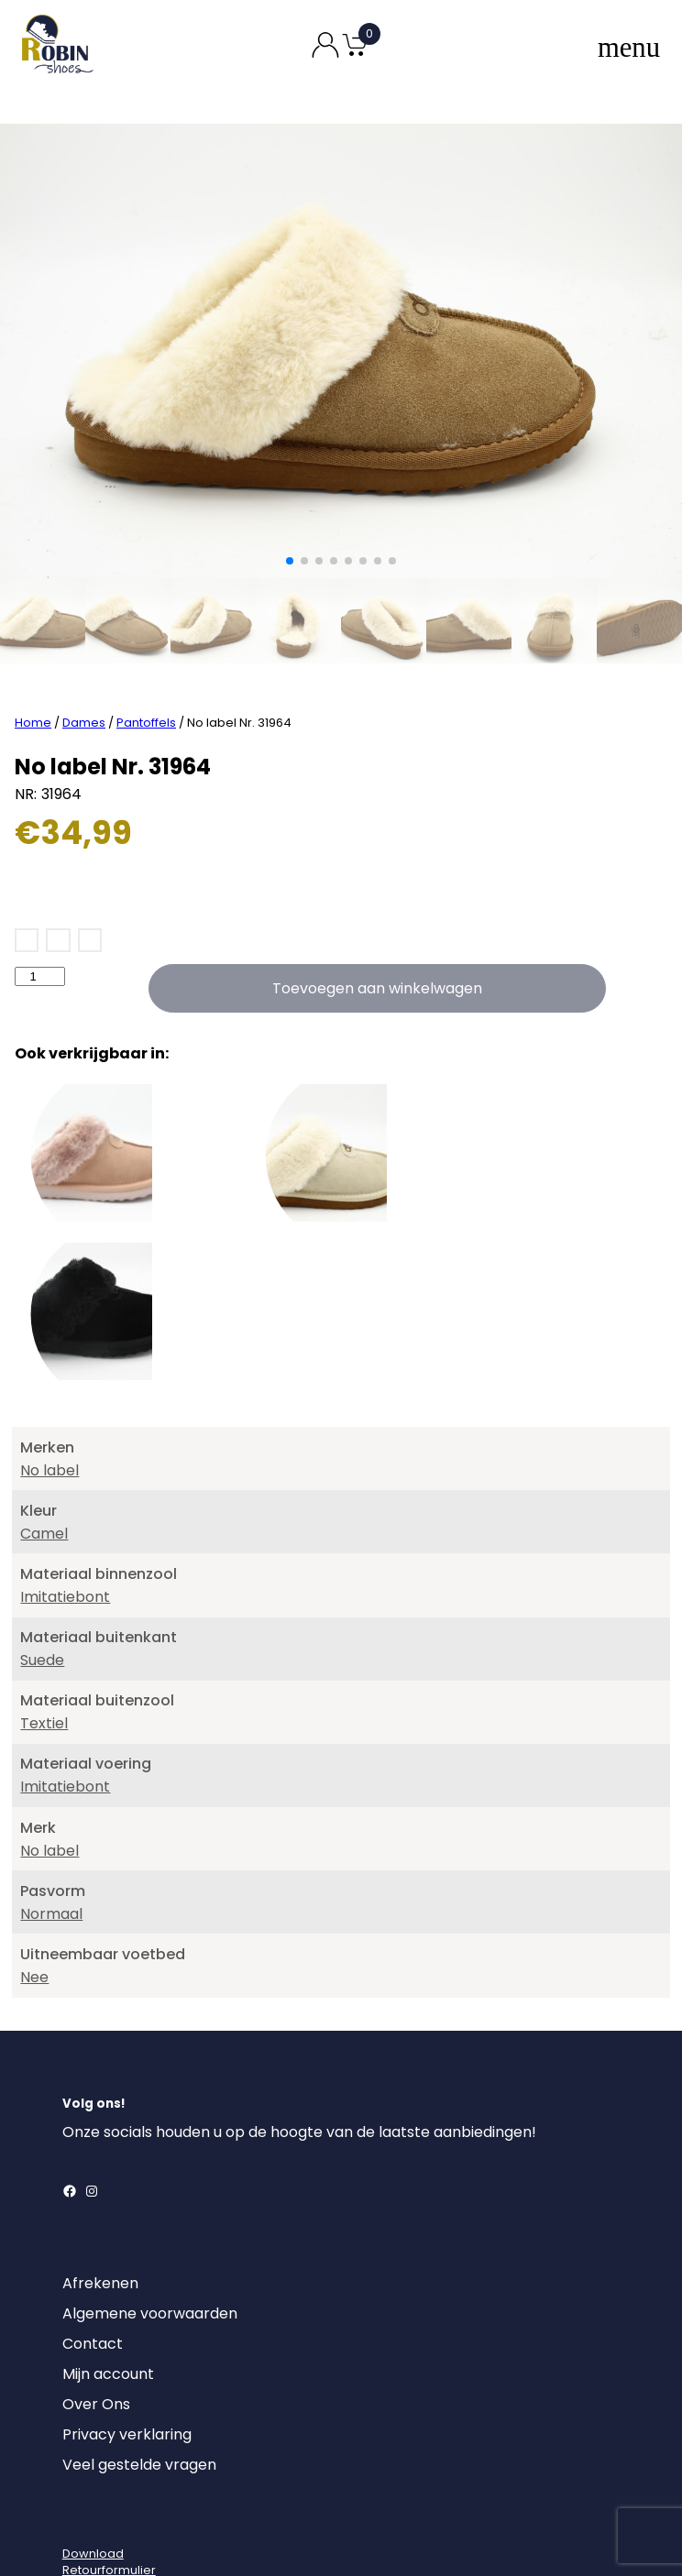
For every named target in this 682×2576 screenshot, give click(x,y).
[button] (289, 561)
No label (49, 1401)
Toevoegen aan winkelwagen (377, 919)
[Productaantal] (40, 907)
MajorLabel (446, 2537)
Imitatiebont (65, 1528)
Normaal (51, 1845)
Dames (83, 654)
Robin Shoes (287, 2537)
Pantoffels (146, 654)
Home (33, 654)
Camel (44, 1464)
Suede (42, 1591)
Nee (34, 1908)
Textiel (44, 1654)
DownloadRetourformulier (109, 2493)
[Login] (78, 2453)
